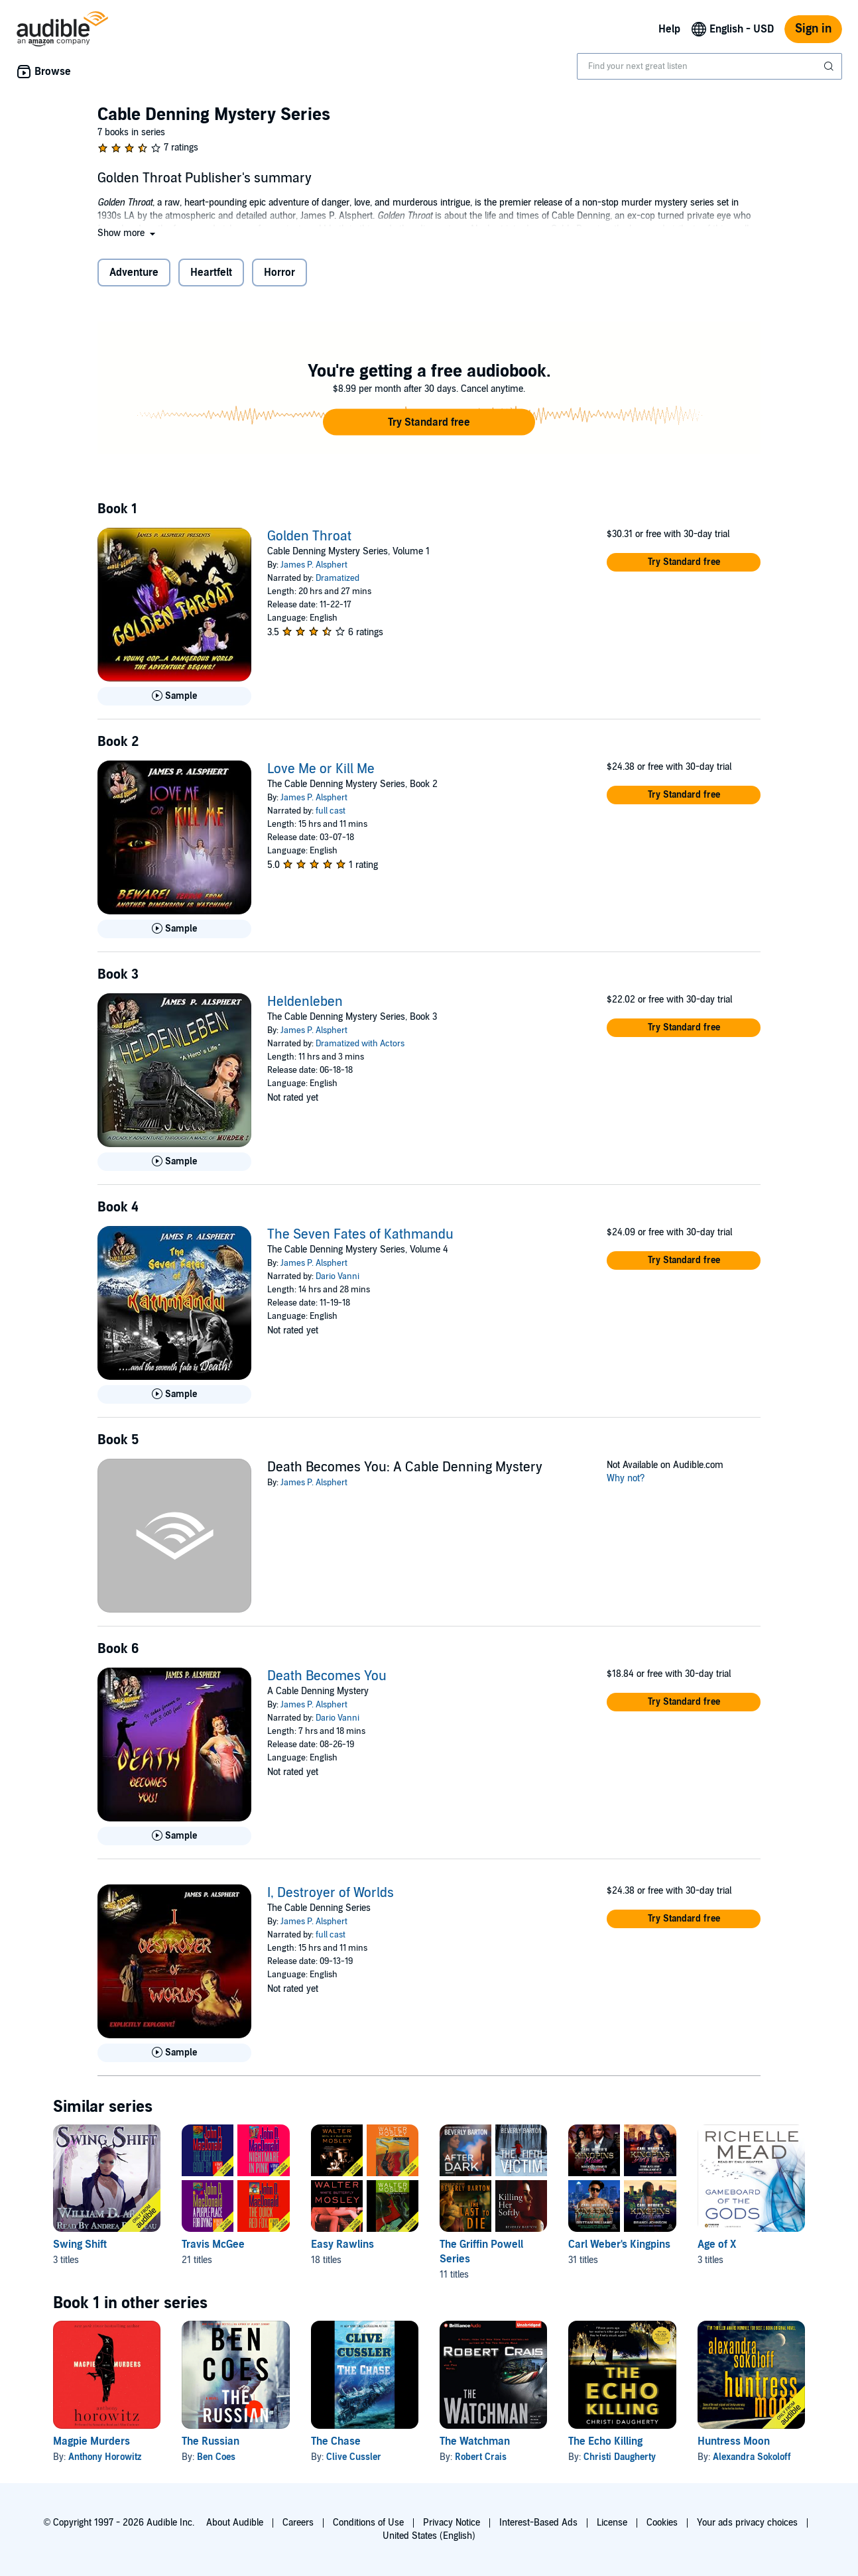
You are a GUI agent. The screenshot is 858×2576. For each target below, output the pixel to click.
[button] (127, 233)
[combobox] (709, 66)
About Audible (234, 2522)
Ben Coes (216, 2457)
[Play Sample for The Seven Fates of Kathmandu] (174, 1394)
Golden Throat (309, 536)
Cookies (662, 2522)
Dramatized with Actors (360, 1043)
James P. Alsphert (313, 565)
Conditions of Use (368, 2522)
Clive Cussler (353, 2457)
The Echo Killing (605, 2441)
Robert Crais (481, 2457)
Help (669, 29)
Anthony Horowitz (104, 2457)
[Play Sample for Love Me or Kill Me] (174, 929)
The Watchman (475, 2441)
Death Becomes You (327, 1676)
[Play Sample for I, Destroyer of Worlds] (174, 2053)
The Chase (336, 2441)
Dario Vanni (337, 1276)
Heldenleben (305, 1002)
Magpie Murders (91, 2441)
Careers (298, 2522)
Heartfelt (211, 272)
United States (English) (429, 2536)
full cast (330, 811)
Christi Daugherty (619, 2457)
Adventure (133, 272)
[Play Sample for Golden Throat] (174, 696)
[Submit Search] (830, 66)
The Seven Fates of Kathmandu (360, 1235)
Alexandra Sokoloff (752, 2457)
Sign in (813, 29)
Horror (279, 272)
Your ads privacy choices (747, 2522)
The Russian (210, 2441)
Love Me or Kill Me (321, 769)
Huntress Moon (734, 2441)
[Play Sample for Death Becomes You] (174, 1836)
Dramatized (337, 578)
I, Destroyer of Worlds (330, 1893)
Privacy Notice (451, 2522)
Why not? (626, 1478)
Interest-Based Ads (538, 2522)
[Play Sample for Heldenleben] (174, 1161)
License (612, 2522)
